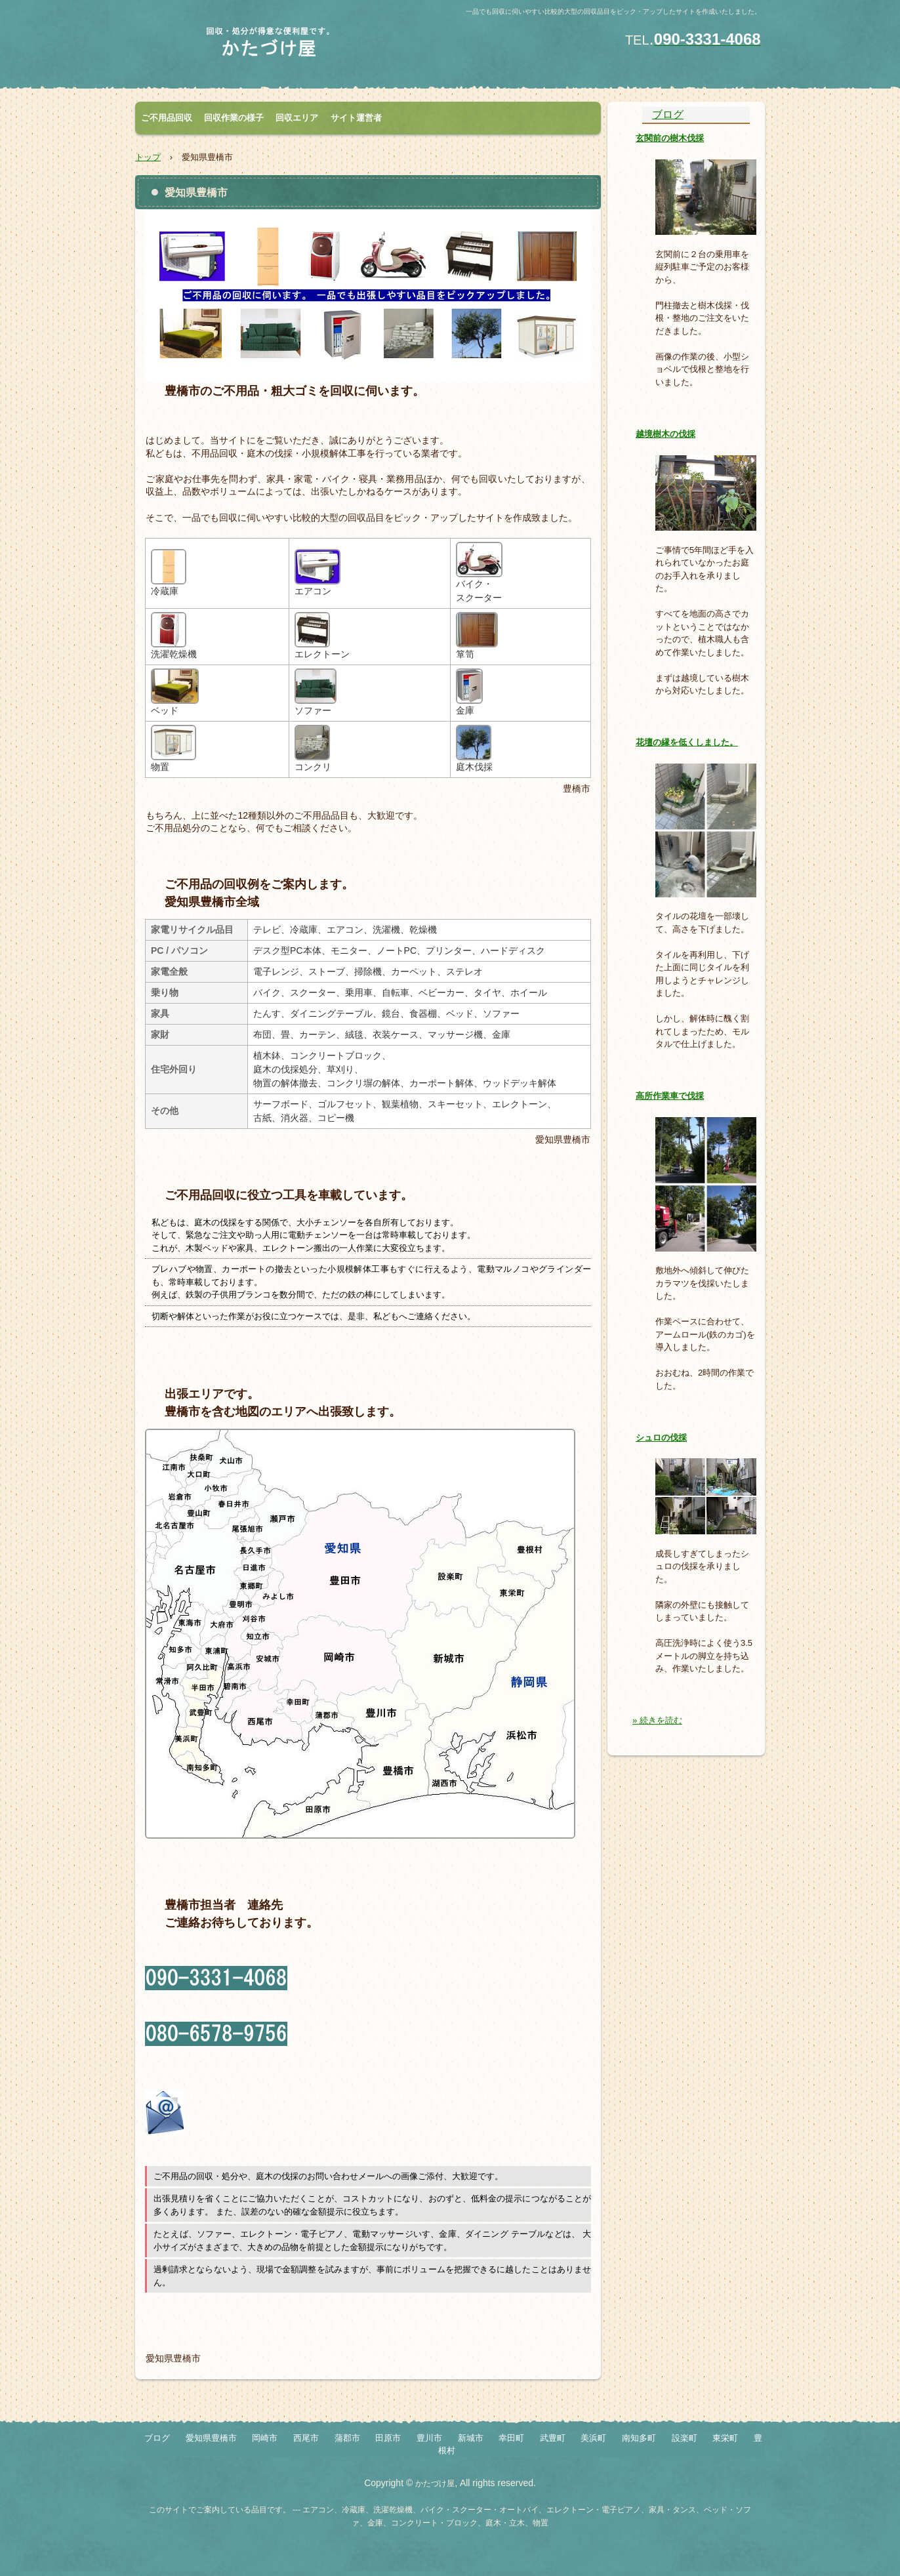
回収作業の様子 (234, 118)
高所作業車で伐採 (670, 1096)
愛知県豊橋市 (211, 2438)
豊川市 (429, 2438)
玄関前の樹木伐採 (670, 138)
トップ (148, 157)
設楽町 (684, 2438)
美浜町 (593, 2438)
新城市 (470, 2438)
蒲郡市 (347, 2438)
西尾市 (306, 2438)
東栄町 (725, 2438)
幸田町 (511, 2438)
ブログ (668, 114)
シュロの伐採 (661, 1437)
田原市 (388, 2438)
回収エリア (297, 118)
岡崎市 (264, 2438)
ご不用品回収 (166, 118)
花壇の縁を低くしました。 (687, 742)
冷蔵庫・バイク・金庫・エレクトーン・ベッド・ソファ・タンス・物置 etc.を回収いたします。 (289, 48)
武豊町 (552, 2438)
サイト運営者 (356, 118)
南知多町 (639, 2438)
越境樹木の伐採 (665, 434)
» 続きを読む (657, 1720)
